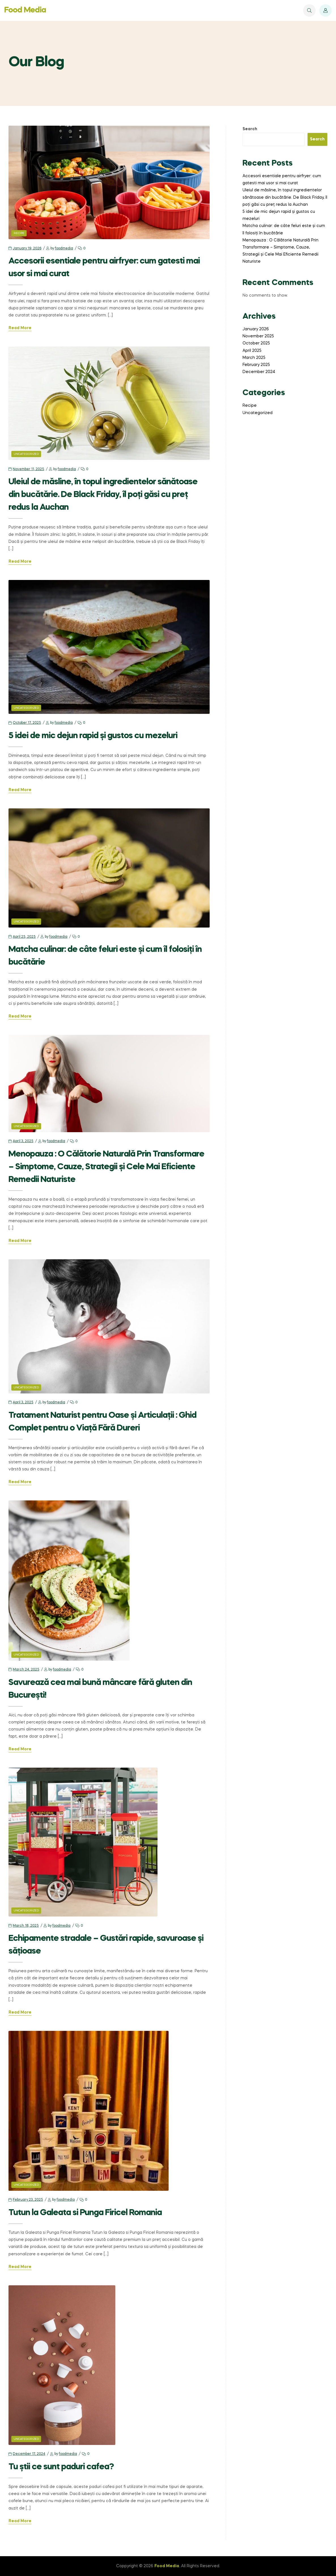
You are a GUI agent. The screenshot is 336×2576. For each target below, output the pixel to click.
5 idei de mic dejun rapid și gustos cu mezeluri (92, 736)
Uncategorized (26, 454)
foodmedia (64, 248)
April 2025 (252, 351)
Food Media (25, 10)
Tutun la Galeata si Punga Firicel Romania (85, 2213)
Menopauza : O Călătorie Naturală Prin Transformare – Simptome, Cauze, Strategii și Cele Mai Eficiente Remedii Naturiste (106, 1167)
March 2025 (254, 358)
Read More (19, 328)
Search (250, 129)
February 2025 (256, 365)
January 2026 (256, 329)
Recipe (19, 233)
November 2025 (258, 336)
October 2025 (256, 343)
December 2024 (259, 372)
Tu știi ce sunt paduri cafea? (61, 2467)
